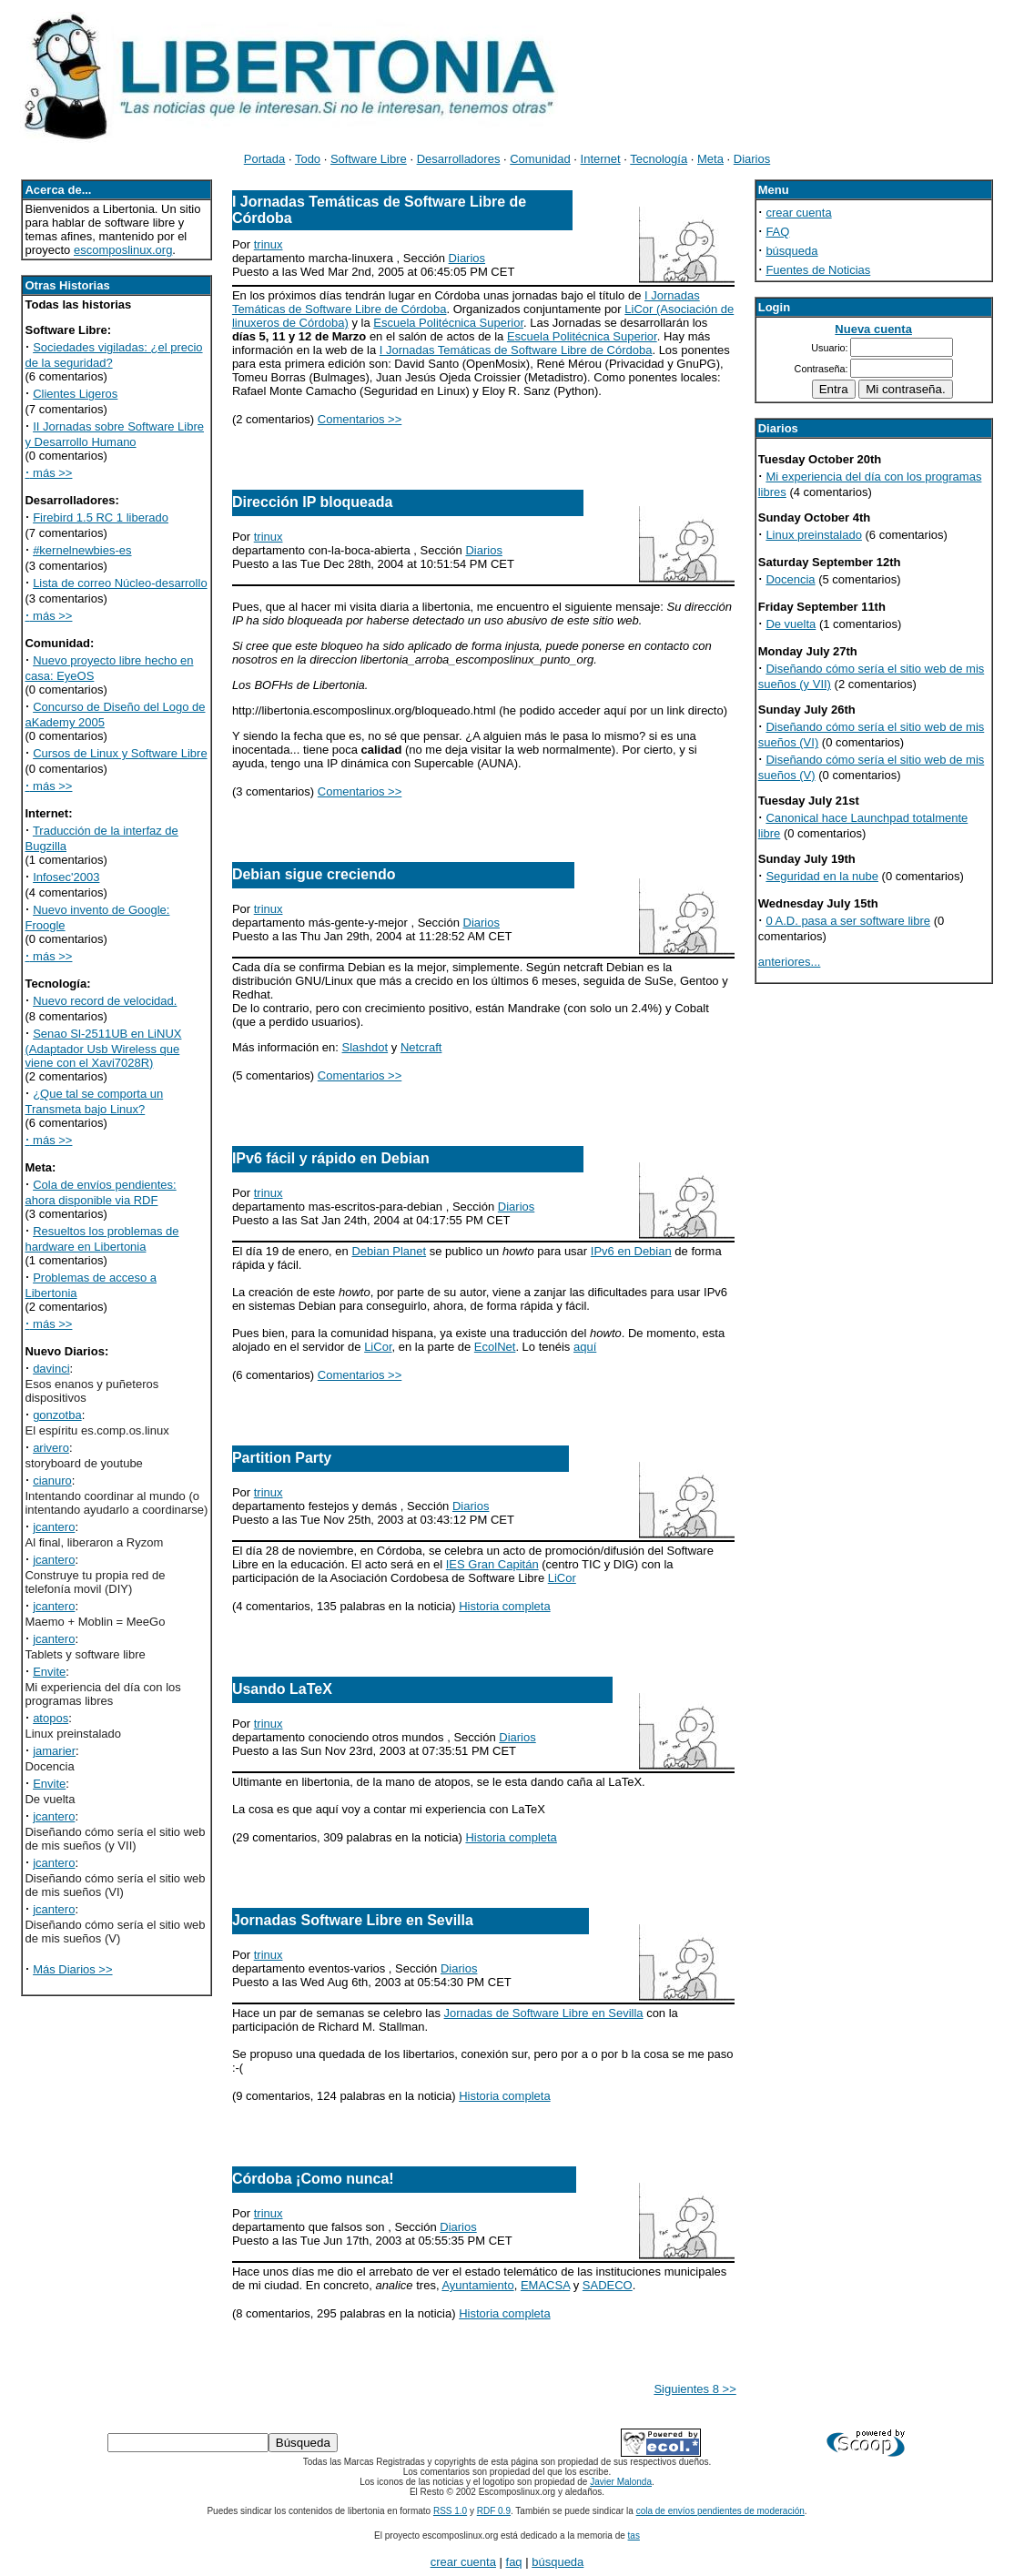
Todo (307, 159)
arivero (51, 1448)
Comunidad (540, 159)
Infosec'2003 (66, 877)
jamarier (54, 1751)
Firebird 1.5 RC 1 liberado (100, 517)
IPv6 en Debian (631, 1251)
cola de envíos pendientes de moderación (720, 2511)
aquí (584, 1347)
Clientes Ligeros (75, 394)
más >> (48, 473)
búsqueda (791, 251)
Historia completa (504, 1606)
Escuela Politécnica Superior (448, 323)
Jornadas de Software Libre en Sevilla (544, 2013)
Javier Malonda (621, 2482)
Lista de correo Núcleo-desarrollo (120, 583)
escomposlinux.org (123, 250)
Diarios (752, 159)
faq (514, 2562)
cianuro (52, 1480)
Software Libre (368, 159)
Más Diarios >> (72, 1969)
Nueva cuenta (873, 329)
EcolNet (495, 1347)
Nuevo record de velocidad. (105, 1001)
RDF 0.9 (494, 2511)
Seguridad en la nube (822, 876)
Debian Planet (388, 1251)
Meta (710, 159)
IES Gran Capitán (492, 1564)
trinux (268, 244)
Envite (49, 1671)
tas (634, 2535)
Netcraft (421, 1047)
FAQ (777, 231)
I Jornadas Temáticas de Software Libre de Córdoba (516, 350)
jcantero (54, 1527)
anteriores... (789, 962)
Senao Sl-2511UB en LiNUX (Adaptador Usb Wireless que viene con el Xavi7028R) (103, 1048)
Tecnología (658, 159)
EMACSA (545, 2285)
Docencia (790, 579)
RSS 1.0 (450, 2511)
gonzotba (57, 1415)
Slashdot (365, 1047)
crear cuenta (798, 212)
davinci (51, 1368)
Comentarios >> (360, 419)
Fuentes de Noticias (818, 270)
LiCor (377, 1347)
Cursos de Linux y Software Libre (120, 753)
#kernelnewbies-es (82, 550)
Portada (265, 159)
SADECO (608, 2285)
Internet (601, 159)
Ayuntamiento (477, 2285)
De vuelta (791, 624)
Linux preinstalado (814, 535)
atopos (50, 1718)
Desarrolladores (459, 159)
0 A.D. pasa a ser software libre (848, 921)
